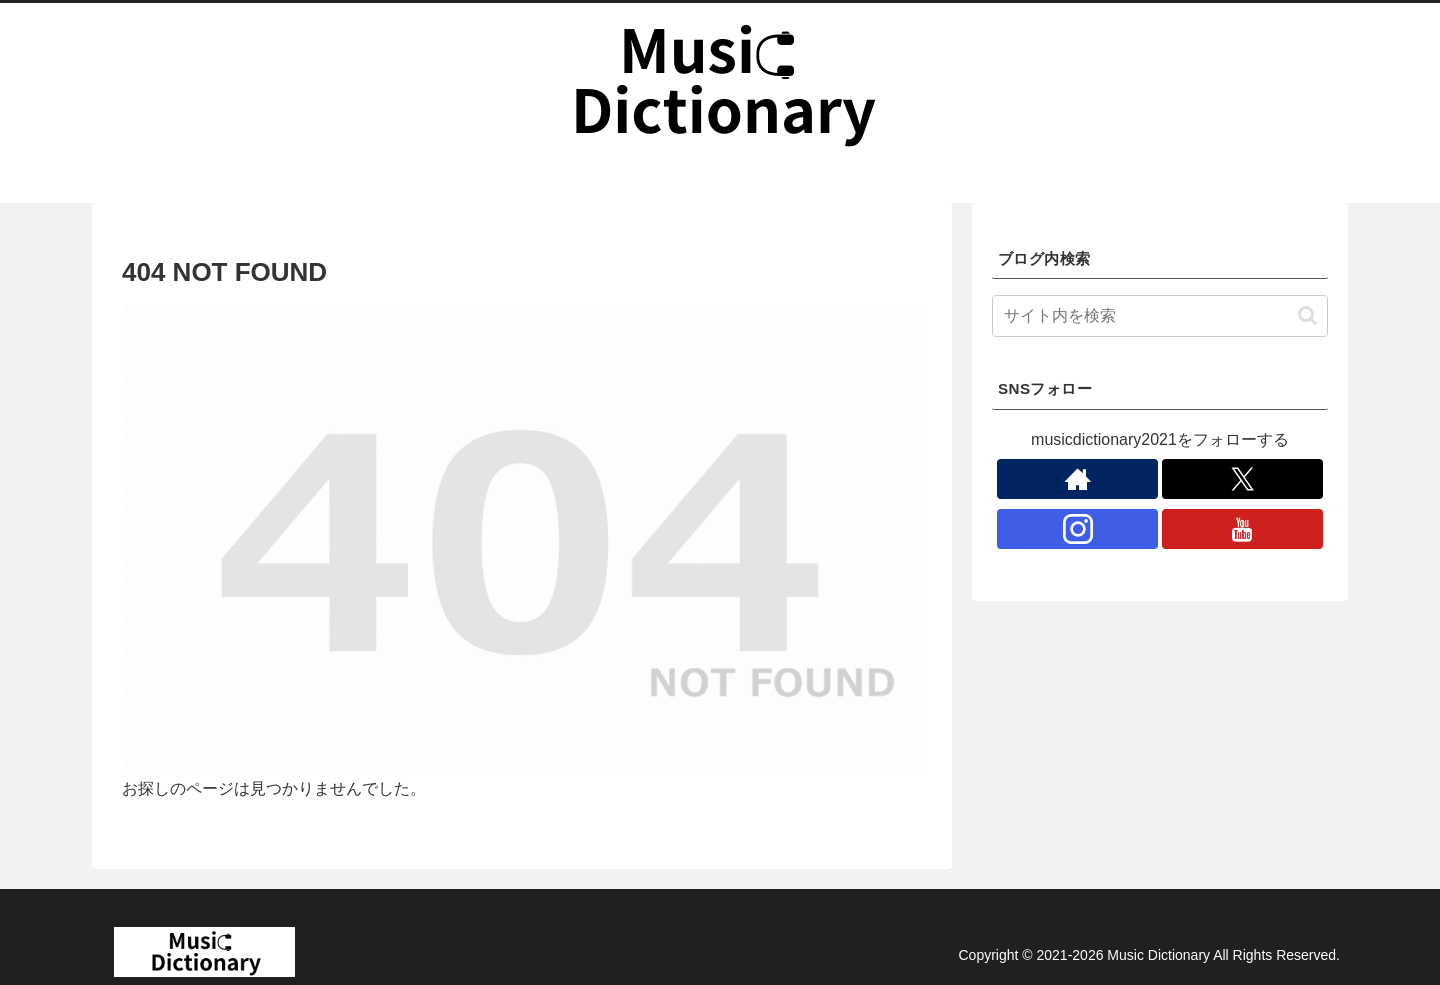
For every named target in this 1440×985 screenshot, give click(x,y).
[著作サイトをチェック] (1077, 479)
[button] (1307, 315)
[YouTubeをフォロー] (1242, 529)
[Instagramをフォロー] (1077, 529)
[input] (1160, 316)
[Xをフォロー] (1242, 479)
